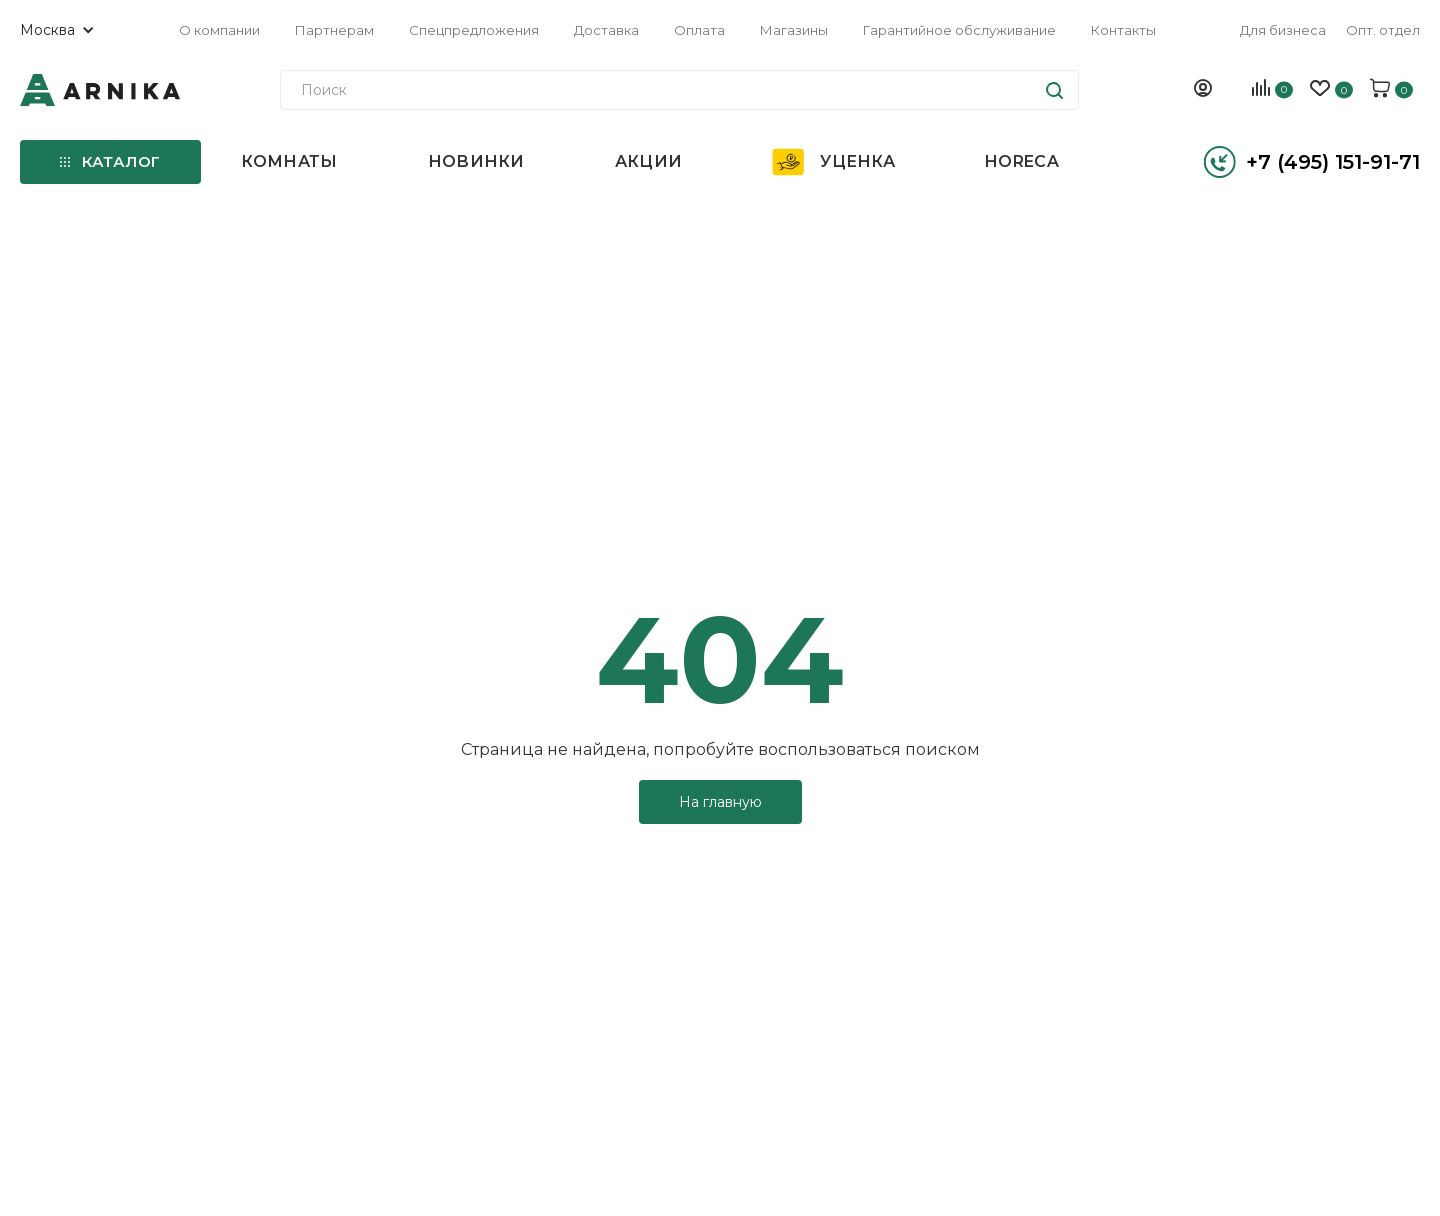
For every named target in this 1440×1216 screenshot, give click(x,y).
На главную (720, 802)
